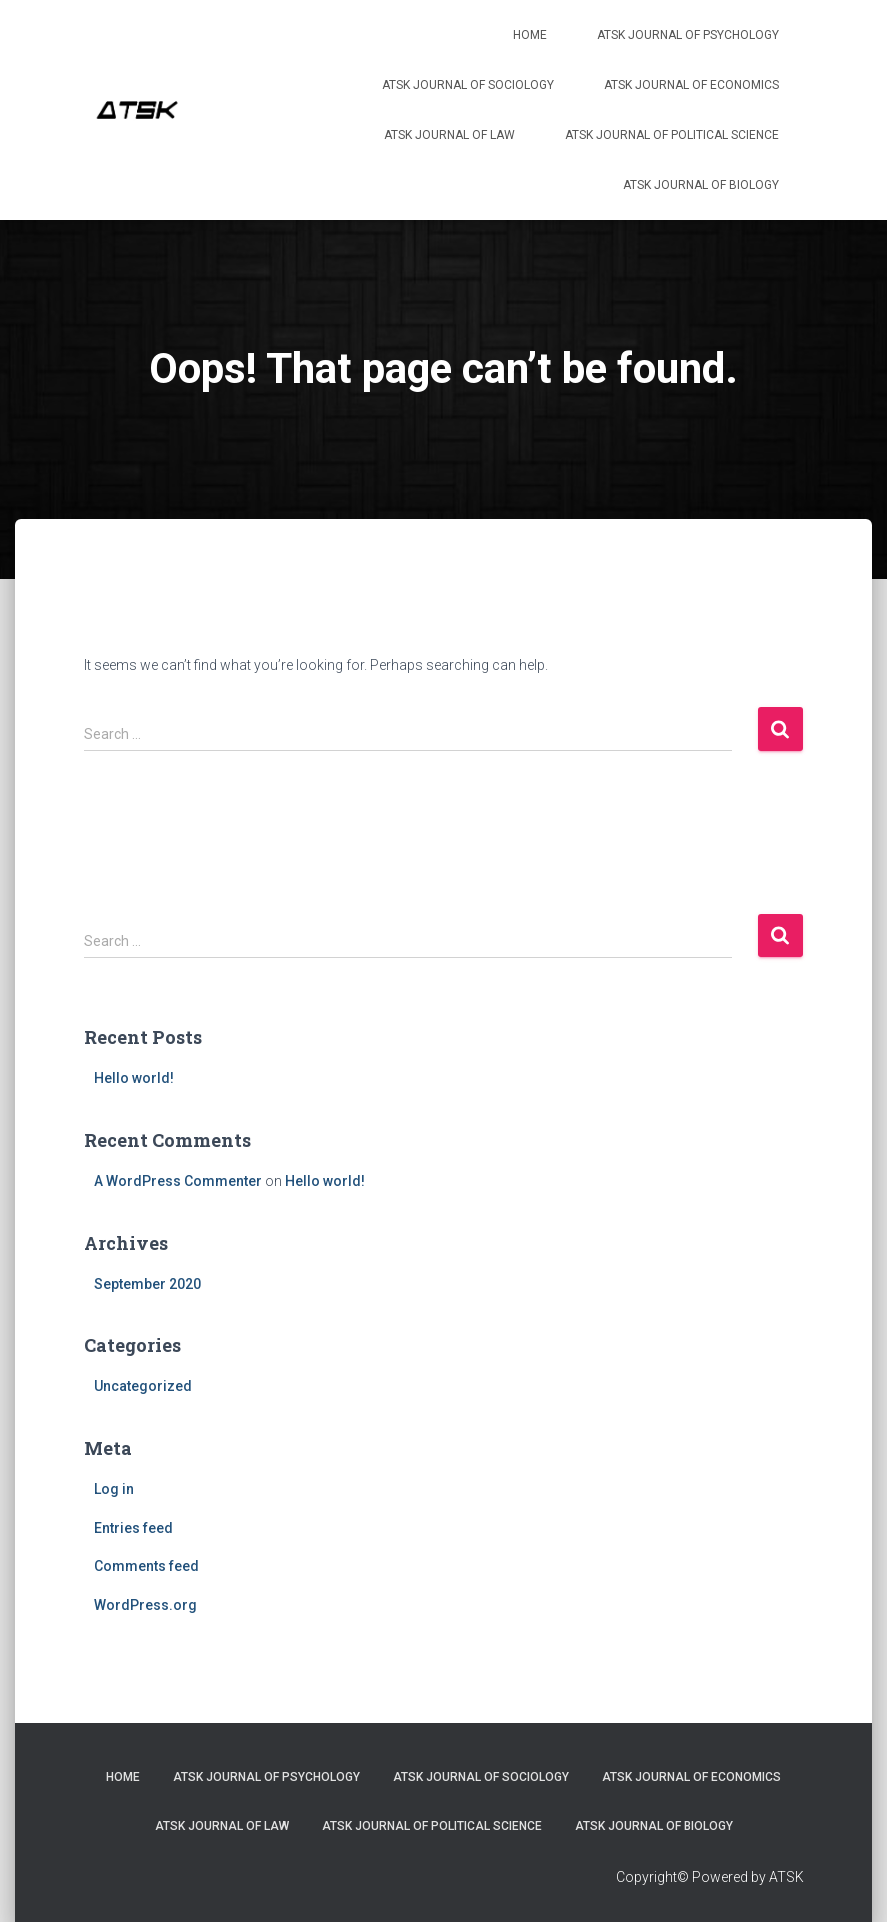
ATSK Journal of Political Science (672, 135)
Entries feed (133, 1528)
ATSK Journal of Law (449, 135)
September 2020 (147, 1284)
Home (530, 35)
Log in (114, 1489)
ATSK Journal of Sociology (468, 85)
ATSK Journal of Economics (691, 85)
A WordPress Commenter (178, 1181)
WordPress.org (145, 1605)
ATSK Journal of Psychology (688, 35)
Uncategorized (143, 1386)
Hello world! (134, 1078)
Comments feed (146, 1566)
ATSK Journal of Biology (701, 185)
